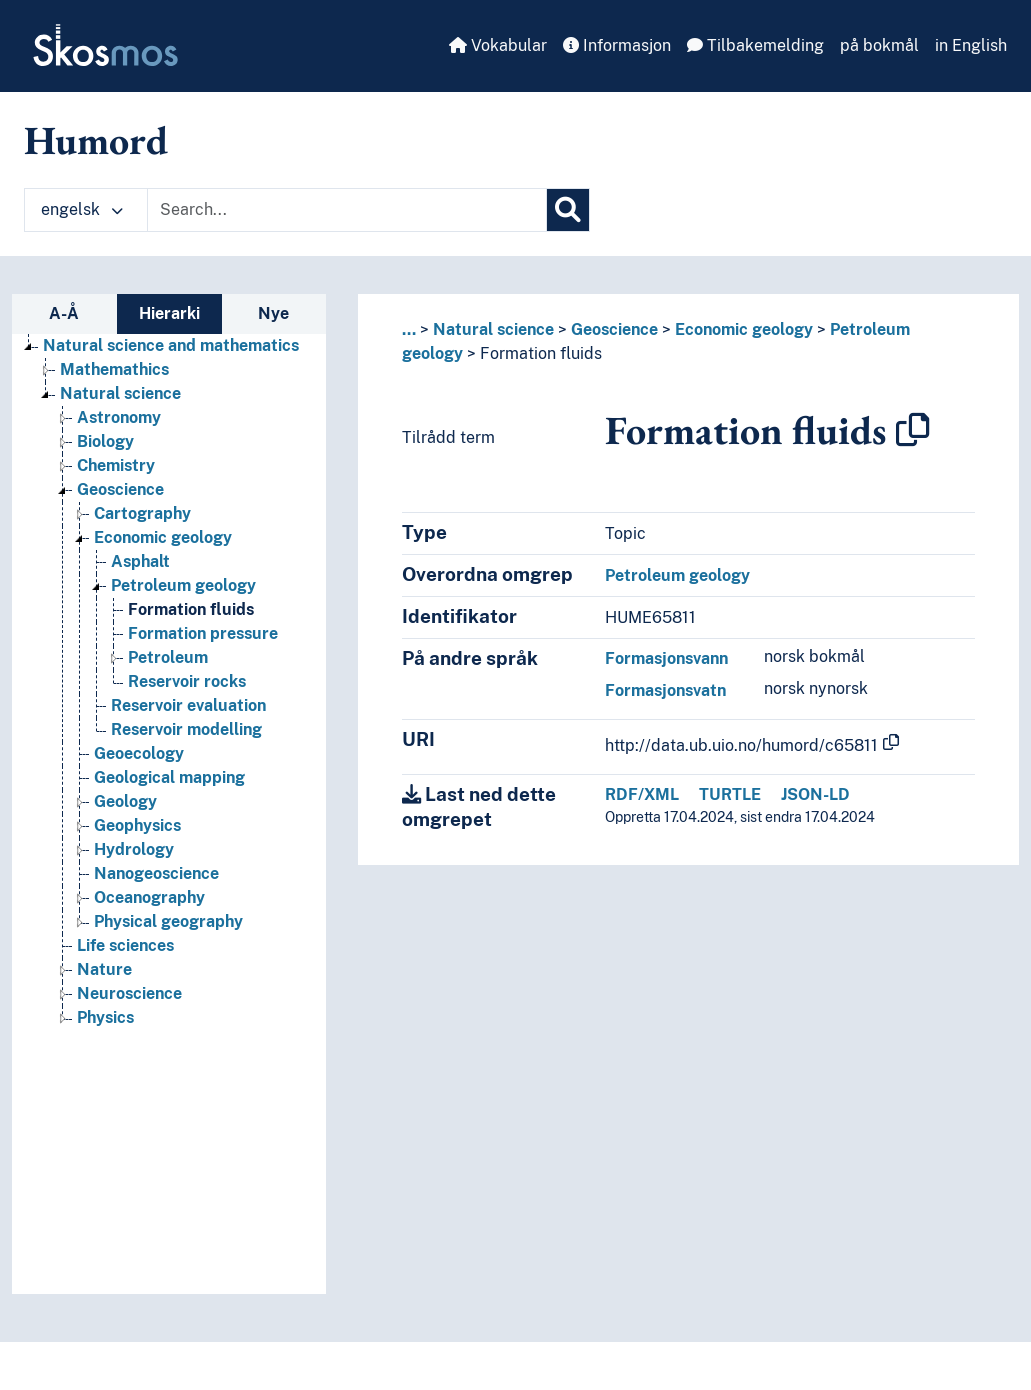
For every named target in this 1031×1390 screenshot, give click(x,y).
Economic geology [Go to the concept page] (163, 537)
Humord (96, 140)
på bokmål (879, 45)
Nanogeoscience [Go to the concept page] (156, 873)
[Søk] (568, 210)
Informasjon (617, 45)
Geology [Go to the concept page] (125, 801)
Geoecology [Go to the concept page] (139, 753)
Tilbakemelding (755, 45)
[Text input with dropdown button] (347, 210)
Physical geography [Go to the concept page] (168, 921)
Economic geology (744, 329)
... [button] (409, 329)
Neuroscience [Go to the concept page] (129, 993)
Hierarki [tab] (169, 313)
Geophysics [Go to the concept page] (137, 825)
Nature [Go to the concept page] (104, 969)
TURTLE (730, 794)
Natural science (493, 329)
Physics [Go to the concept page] (105, 1017)
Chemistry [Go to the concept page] (116, 465)
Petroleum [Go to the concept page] (168, 657)
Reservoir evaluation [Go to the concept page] (188, 705)
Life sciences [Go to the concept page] (125, 945)
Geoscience (614, 329)
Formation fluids (541, 353)
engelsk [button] (82, 209)
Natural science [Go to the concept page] (120, 393)
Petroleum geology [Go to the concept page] (183, 585)
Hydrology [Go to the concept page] (134, 849)
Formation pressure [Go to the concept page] (203, 633)
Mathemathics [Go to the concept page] (114, 369)
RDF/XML (642, 794)
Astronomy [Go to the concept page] (119, 417)
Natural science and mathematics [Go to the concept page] (171, 345)
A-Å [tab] (64, 313)
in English (971, 45)
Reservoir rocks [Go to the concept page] (187, 681)
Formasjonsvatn (665, 690)
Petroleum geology (677, 575)
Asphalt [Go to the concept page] (140, 561)
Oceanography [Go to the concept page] (149, 897)
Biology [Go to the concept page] (105, 441)
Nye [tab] (273, 313)
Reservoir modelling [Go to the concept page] (186, 729)
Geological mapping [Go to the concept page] (169, 777)
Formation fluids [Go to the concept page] (191, 609)
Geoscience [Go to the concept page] (120, 489)
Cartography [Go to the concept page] (142, 513)
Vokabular (498, 45)
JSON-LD (815, 794)
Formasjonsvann (666, 658)
